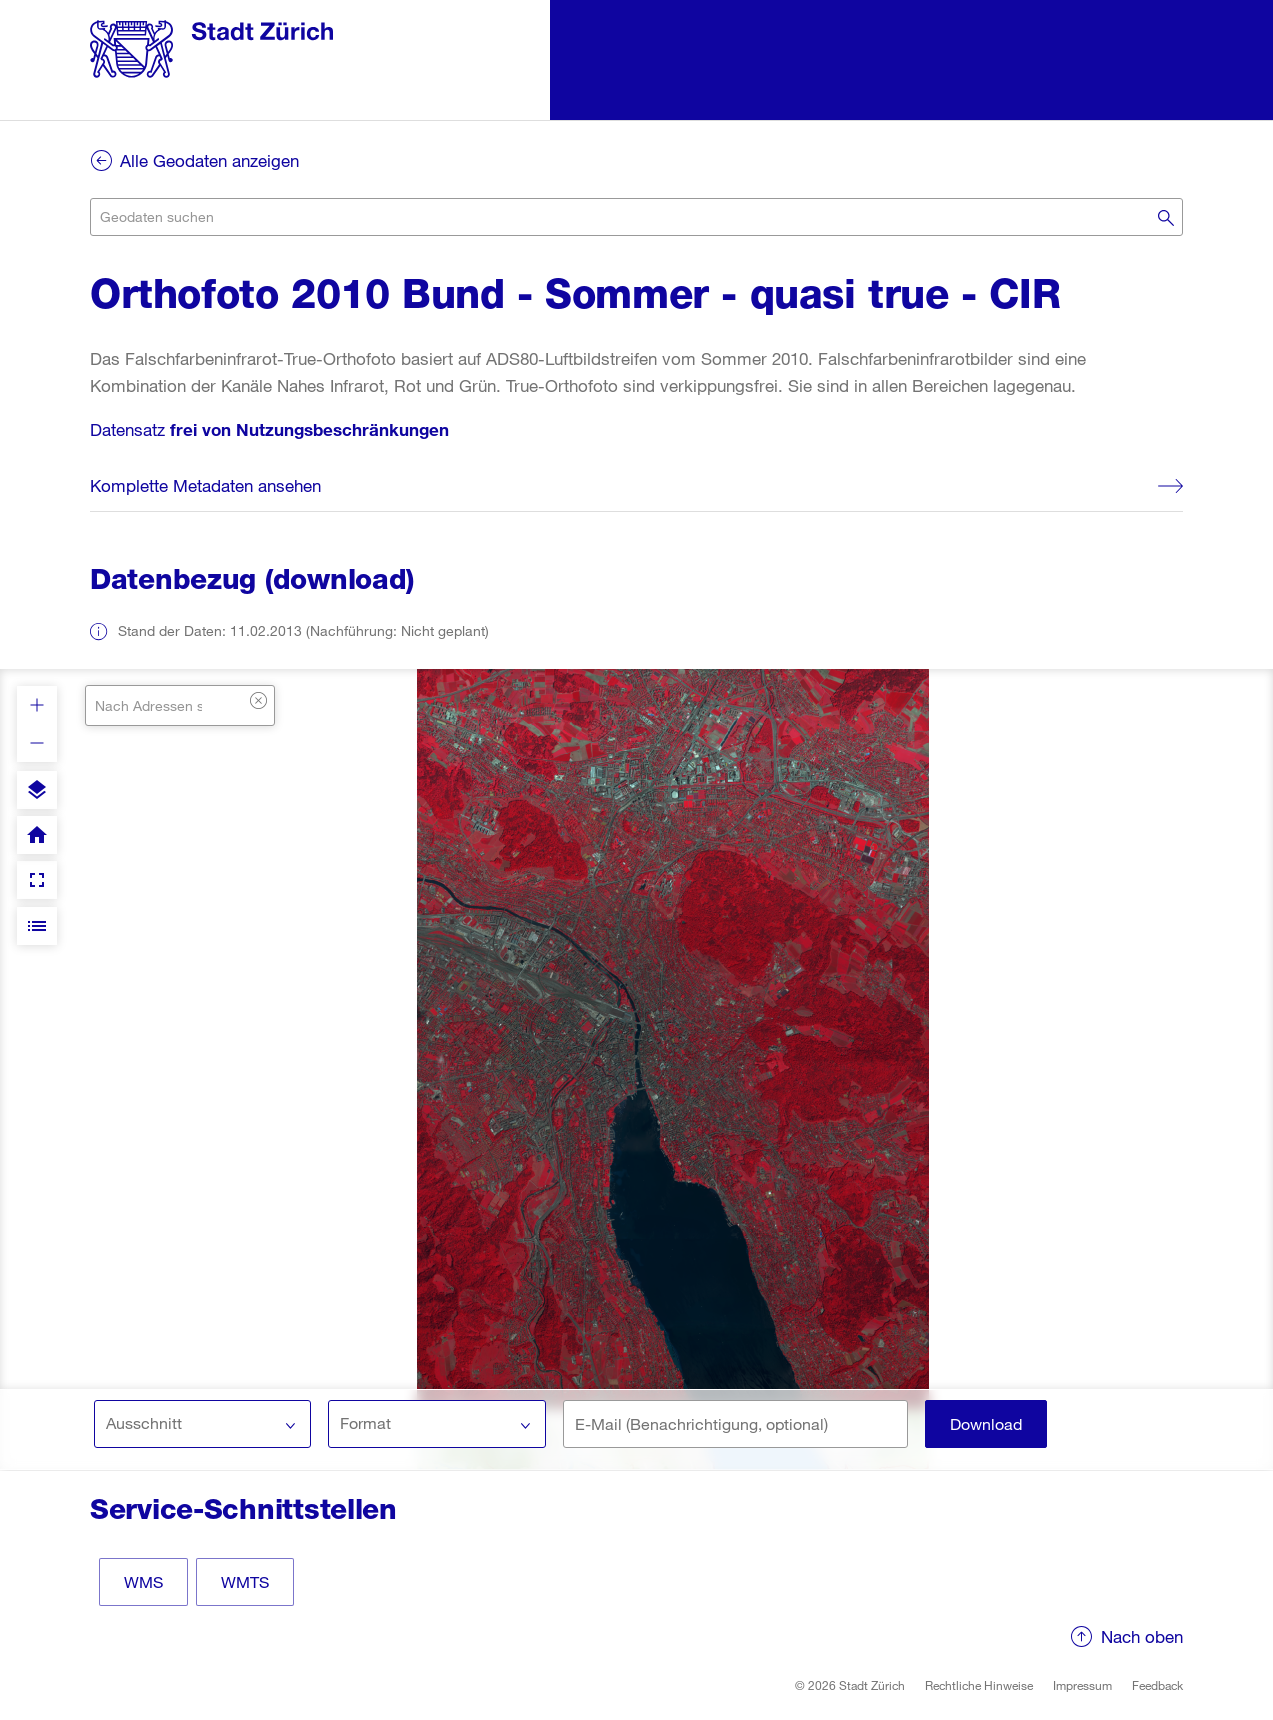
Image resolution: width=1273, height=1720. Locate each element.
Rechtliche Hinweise (979, 1685)
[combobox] (636, 217)
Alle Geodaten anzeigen (209, 160)
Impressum (1082, 1685)
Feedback (1157, 1685)
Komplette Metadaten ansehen (205, 485)
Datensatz (269, 429)
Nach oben (1142, 1636)
